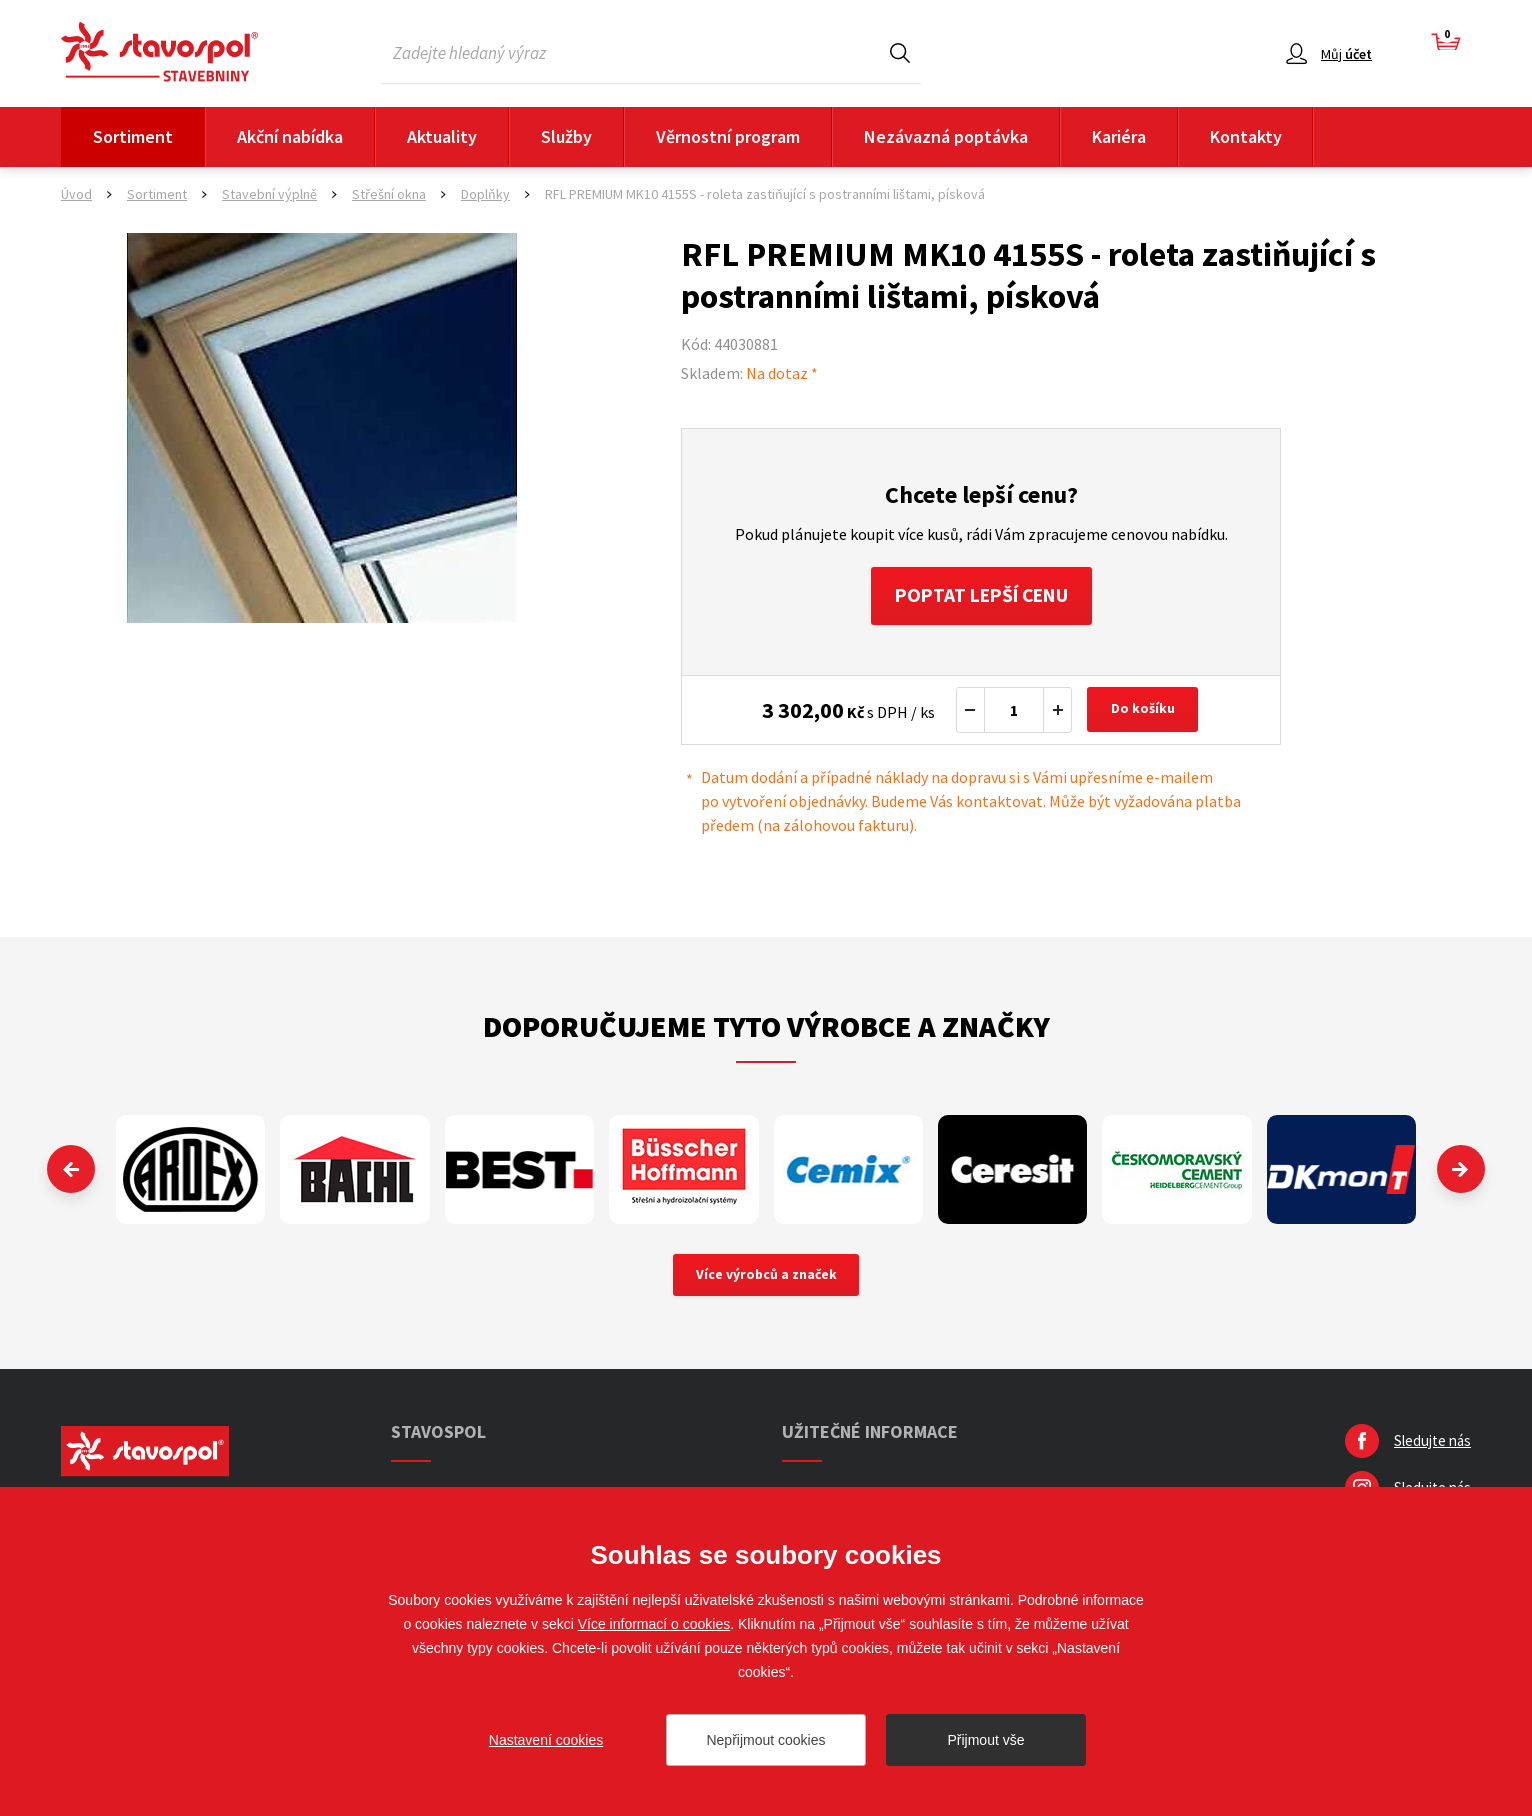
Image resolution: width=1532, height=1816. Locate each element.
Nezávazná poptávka (946, 136)
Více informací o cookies (654, 1624)
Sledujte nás (1432, 1444)
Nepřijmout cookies (765, 1740)
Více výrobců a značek (766, 1278)
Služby (566, 136)
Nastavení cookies (546, 1740)
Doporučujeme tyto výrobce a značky (766, 1028)
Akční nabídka (290, 136)
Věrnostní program (728, 136)
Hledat (900, 52)
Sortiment (133, 136)
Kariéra (1119, 136)
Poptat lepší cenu (981, 596)
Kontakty (1246, 136)
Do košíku (1144, 712)
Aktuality (442, 136)
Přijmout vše (985, 1740)
